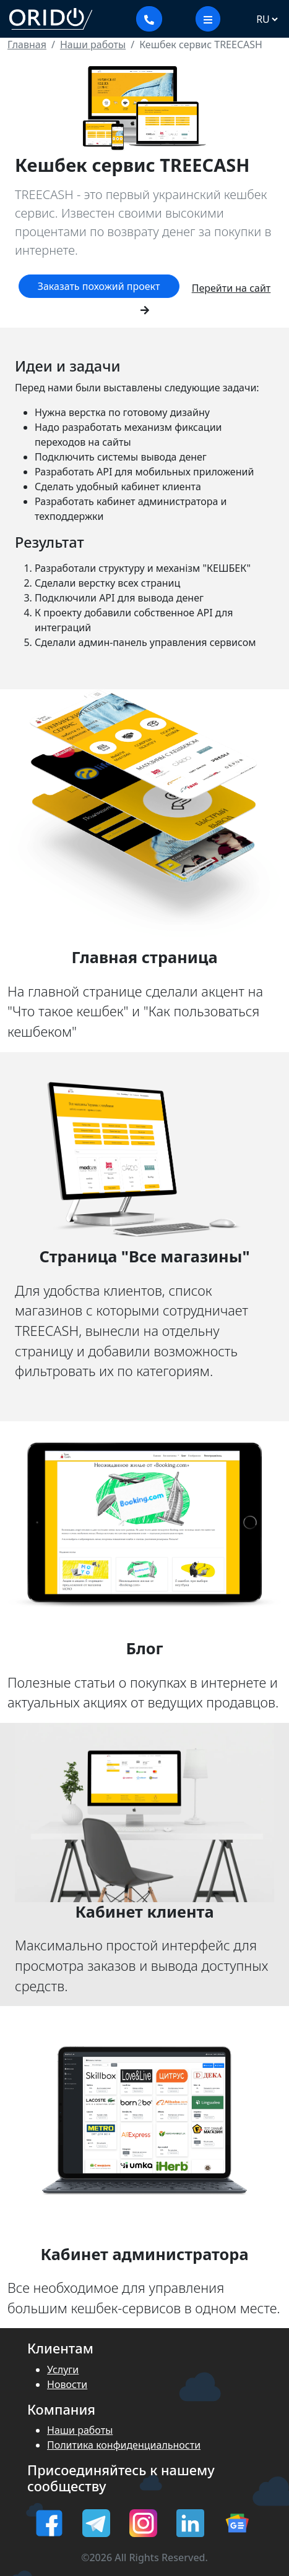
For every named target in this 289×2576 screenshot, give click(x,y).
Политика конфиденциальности (124, 2445)
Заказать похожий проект (99, 286)
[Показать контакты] (149, 19)
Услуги (63, 2369)
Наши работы (80, 2430)
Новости (67, 2384)
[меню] (208, 19)
